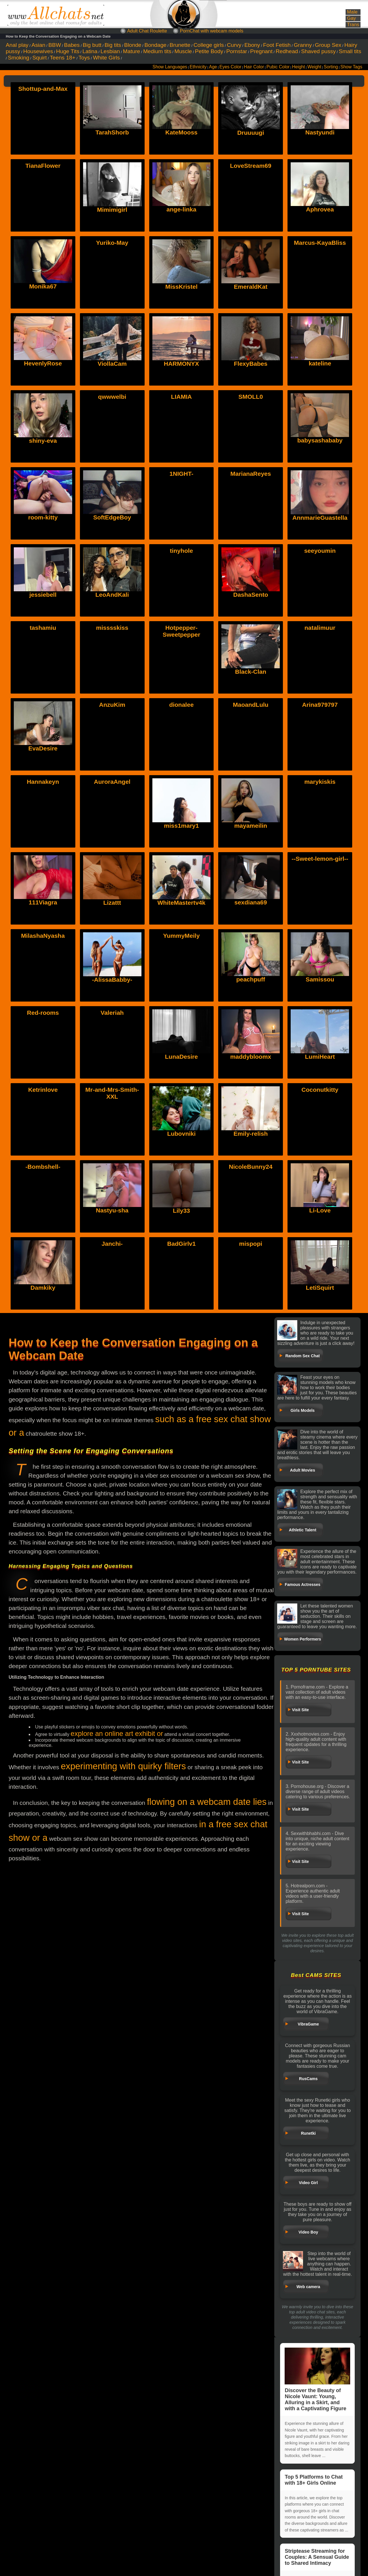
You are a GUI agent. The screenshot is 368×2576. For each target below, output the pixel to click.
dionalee (181, 704)
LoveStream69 (250, 165)
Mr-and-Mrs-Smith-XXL (112, 1093)
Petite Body (209, 51)
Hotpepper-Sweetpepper (181, 631)
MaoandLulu (251, 704)
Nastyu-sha (112, 1166)
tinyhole (181, 550)
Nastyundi (320, 132)
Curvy (234, 45)
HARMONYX (181, 363)
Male (352, 12)
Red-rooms (43, 1012)
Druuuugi (250, 132)
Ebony (252, 45)
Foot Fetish (277, 45)
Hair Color (254, 66)
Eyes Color (230, 66)
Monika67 (43, 286)
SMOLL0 (250, 396)
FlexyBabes (250, 363)
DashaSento (250, 594)
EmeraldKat (251, 286)
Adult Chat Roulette (147, 30)
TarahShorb (112, 132)
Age (213, 66)
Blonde (132, 45)
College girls (208, 45)
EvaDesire (42, 704)
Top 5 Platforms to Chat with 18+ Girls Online (314, 2480)
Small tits (350, 51)
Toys (84, 58)
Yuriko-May (112, 242)
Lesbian (110, 51)
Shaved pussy (318, 51)
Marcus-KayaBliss (320, 242)
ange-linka (181, 209)
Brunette (180, 45)
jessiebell (43, 594)
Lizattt (112, 858)
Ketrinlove (43, 1089)
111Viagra (43, 858)
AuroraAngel (112, 781)
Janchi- (112, 1243)
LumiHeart (320, 1012)
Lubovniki (181, 1089)
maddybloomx (250, 1012)
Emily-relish (250, 1089)
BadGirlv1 (181, 1243)
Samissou (320, 935)
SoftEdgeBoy (112, 517)
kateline (320, 363)
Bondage (155, 45)
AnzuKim (112, 704)
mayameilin (250, 781)
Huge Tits (67, 51)
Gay (351, 18)
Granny (303, 45)
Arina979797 (320, 704)
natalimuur (319, 627)
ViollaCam (112, 363)
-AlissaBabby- (112, 935)
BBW (54, 45)
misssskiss (112, 627)
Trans (353, 24)
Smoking (18, 58)
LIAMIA (181, 396)
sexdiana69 (250, 858)
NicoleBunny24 (251, 1166)
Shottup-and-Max (42, 88)
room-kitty (43, 517)
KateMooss (181, 132)
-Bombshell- (43, 1166)
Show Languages (170, 66)
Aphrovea (320, 209)
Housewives (38, 51)
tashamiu (43, 627)
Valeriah (112, 1012)
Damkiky (42, 1243)
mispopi (250, 1243)
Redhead (287, 51)
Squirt (39, 58)
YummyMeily (181, 935)
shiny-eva (43, 440)
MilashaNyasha (43, 935)
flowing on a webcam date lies (207, 1802)
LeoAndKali (112, 594)
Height (298, 66)
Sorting (331, 66)
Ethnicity (198, 66)
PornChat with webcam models (212, 30)
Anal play (17, 45)
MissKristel (181, 286)
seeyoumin (320, 550)
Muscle (183, 51)
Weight (314, 66)
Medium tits (157, 51)
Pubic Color (278, 66)
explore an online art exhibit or (117, 1733)
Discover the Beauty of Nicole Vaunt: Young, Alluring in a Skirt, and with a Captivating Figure (317, 2379)
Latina (90, 51)
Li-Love (320, 1166)
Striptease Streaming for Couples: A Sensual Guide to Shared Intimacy (317, 2557)
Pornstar (236, 51)
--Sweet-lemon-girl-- (320, 858)
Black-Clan (251, 671)
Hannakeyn (43, 781)
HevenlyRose (43, 363)
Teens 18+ (62, 58)
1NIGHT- (181, 473)
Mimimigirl (112, 209)
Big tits (113, 45)
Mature (131, 51)
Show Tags (351, 66)
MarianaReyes (250, 473)
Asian (38, 45)
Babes (72, 45)
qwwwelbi (112, 396)
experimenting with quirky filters (123, 1766)
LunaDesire (181, 1012)
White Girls (106, 58)
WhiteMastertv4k (182, 858)
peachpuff (250, 935)
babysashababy (320, 440)
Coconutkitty (320, 1089)
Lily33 (181, 1166)
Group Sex (328, 45)
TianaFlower (42, 165)
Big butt (92, 45)
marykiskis (320, 781)
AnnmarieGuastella (319, 517)
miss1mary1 (181, 781)
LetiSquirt (320, 1243)
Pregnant (261, 51)
